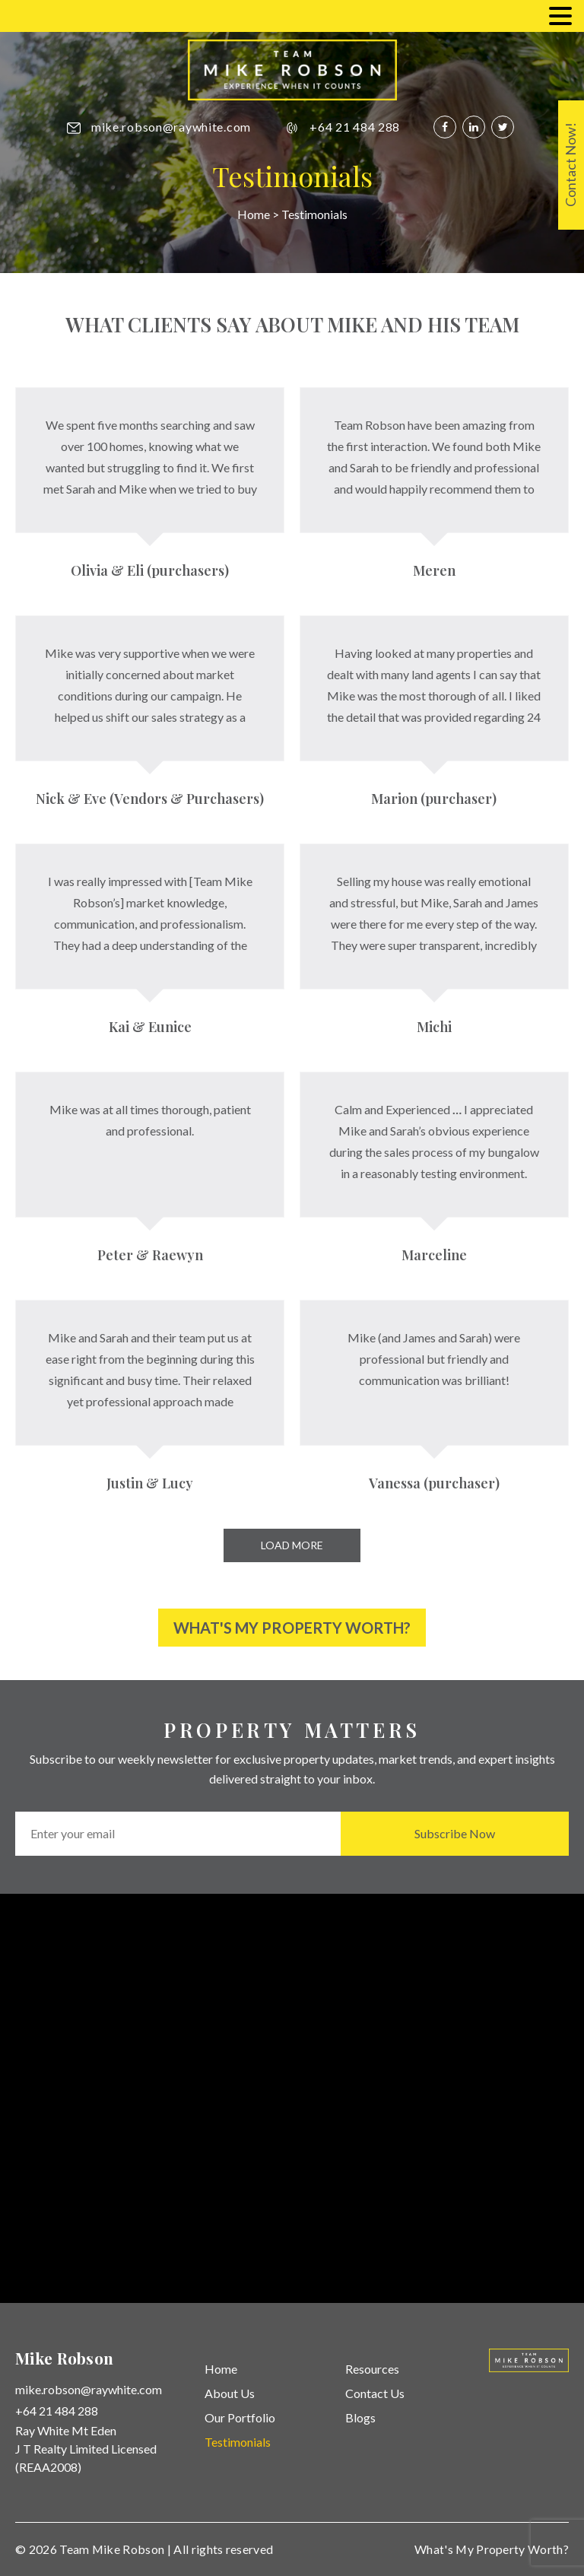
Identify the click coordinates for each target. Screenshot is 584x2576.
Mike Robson (129, 2549)
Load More (292, 1545)
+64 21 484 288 (354, 126)
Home (253, 214)
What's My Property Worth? (292, 1627)
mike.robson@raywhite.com (171, 126)
